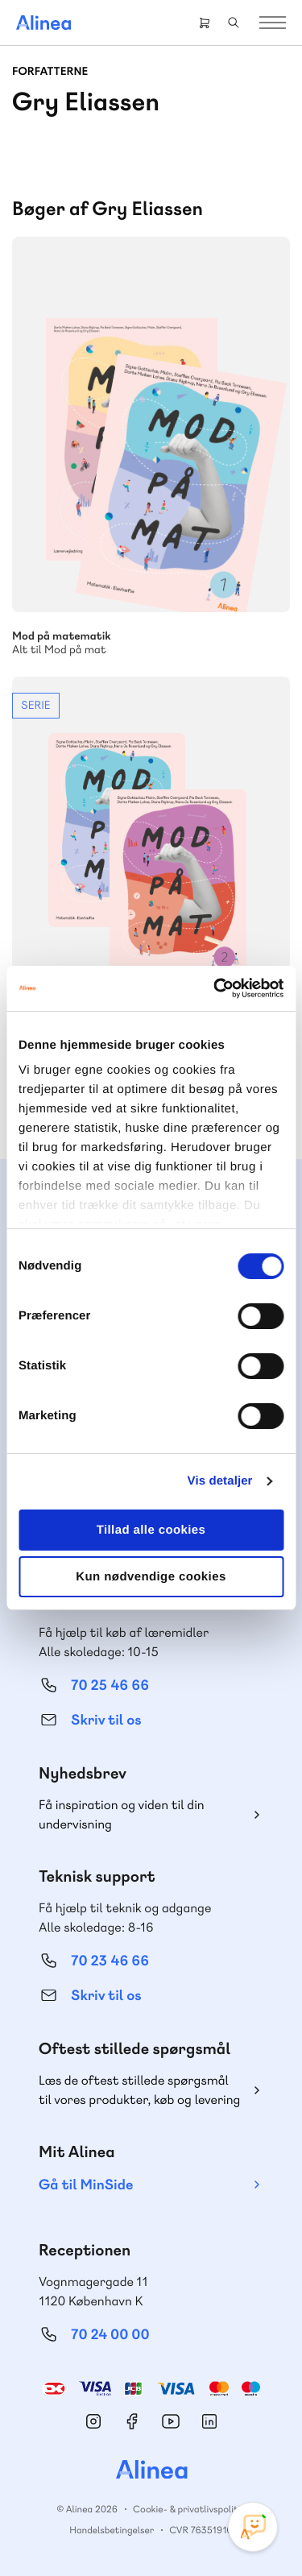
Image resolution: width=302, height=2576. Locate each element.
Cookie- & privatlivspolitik (189, 2509)
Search (233, 22)
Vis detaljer (220, 1481)
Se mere (151, 887)
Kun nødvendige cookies (150, 1577)
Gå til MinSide (86, 2185)
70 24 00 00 (110, 2334)
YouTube (170, 2421)
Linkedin (209, 2421)
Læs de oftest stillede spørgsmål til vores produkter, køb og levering (139, 2090)
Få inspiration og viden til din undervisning (122, 1814)
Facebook (132, 2421)
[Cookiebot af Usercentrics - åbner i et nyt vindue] (215, 988)
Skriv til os (106, 1720)
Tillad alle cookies (151, 1530)
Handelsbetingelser (111, 2530)
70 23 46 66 (110, 1961)
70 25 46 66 (110, 1685)
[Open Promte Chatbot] (253, 2527)
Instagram (93, 2421)
